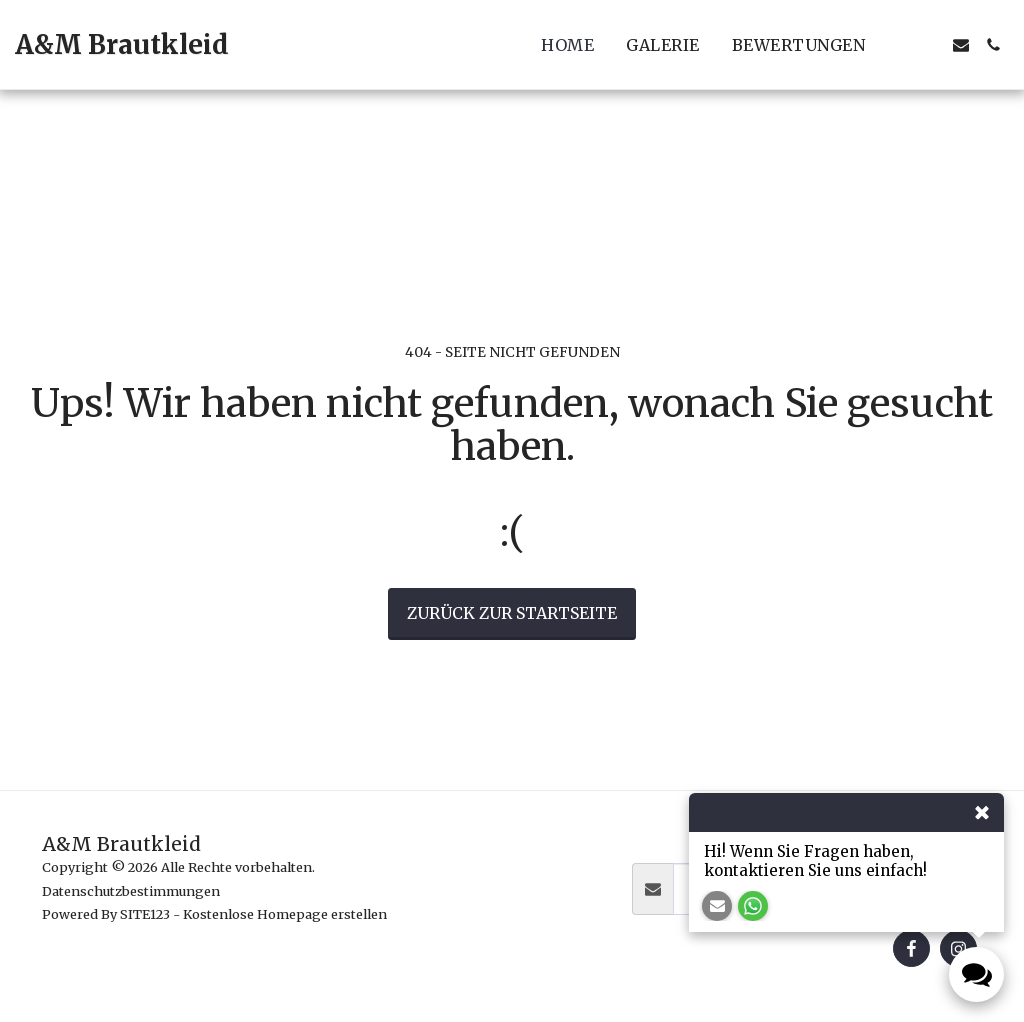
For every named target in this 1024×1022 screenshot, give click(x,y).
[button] (897, 45)
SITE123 (145, 914)
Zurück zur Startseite (512, 613)
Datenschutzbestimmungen (131, 891)
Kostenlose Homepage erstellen (285, 914)
